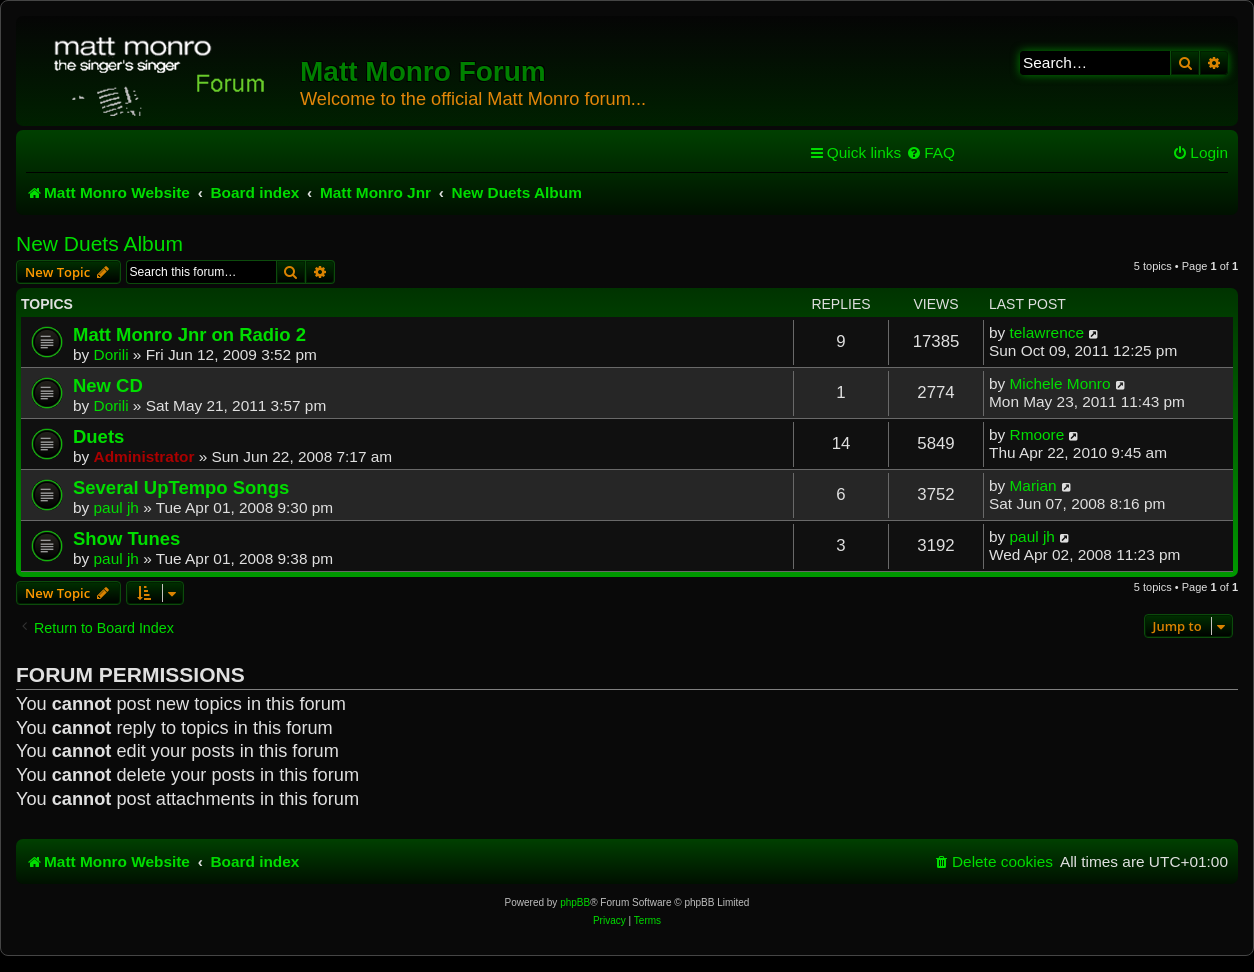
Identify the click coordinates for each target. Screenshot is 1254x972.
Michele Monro (1060, 383)
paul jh (116, 507)
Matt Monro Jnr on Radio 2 (189, 334)
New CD (108, 385)
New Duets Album (99, 243)
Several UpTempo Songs (181, 487)
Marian (1033, 485)
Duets (98, 436)
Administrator (144, 456)
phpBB (575, 902)
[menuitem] (930, 153)
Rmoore (1037, 434)
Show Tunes (126, 538)
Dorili (111, 354)
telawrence (1047, 332)
